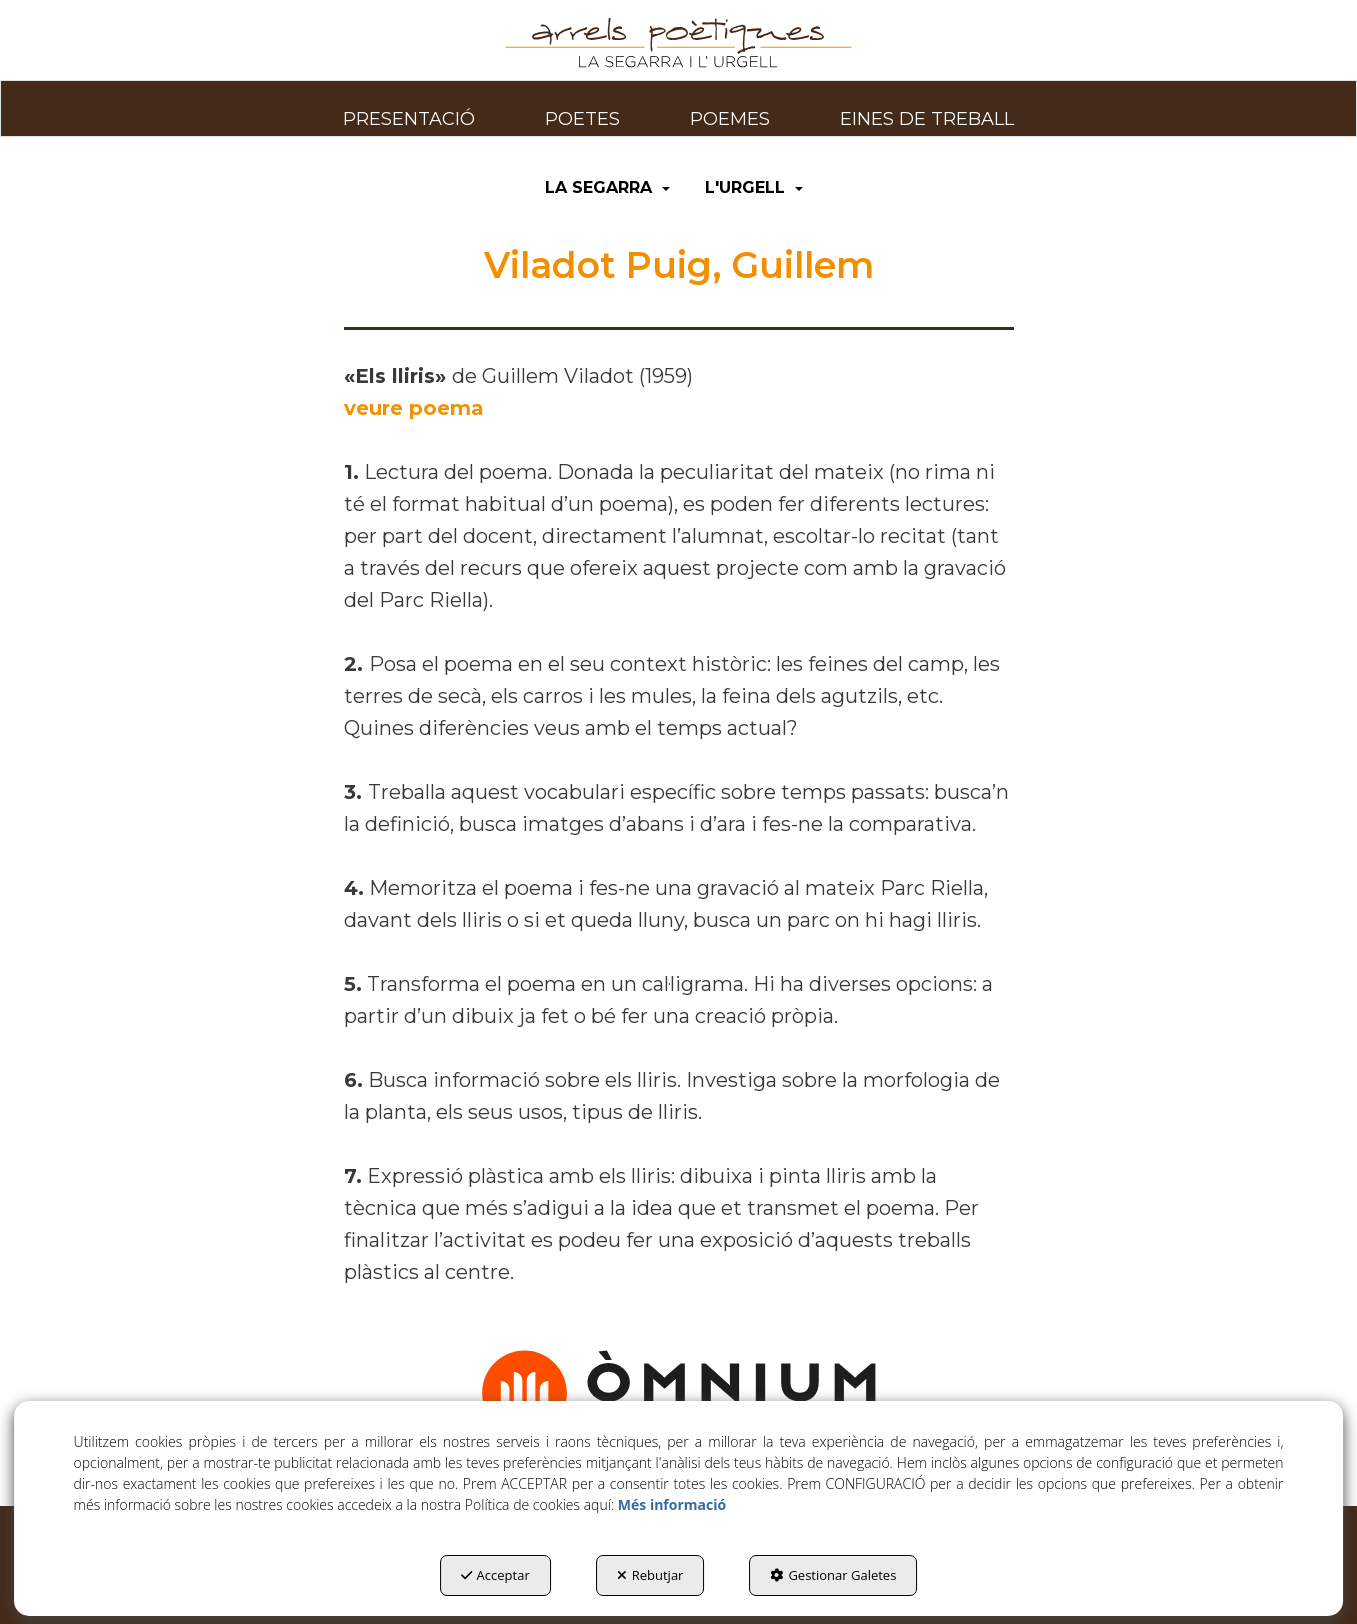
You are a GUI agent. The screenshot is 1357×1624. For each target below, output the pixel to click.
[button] (679, 43)
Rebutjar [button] (650, 1575)
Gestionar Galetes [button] (833, 1575)
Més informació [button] (672, 1504)
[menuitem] (409, 108)
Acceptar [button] (495, 1575)
